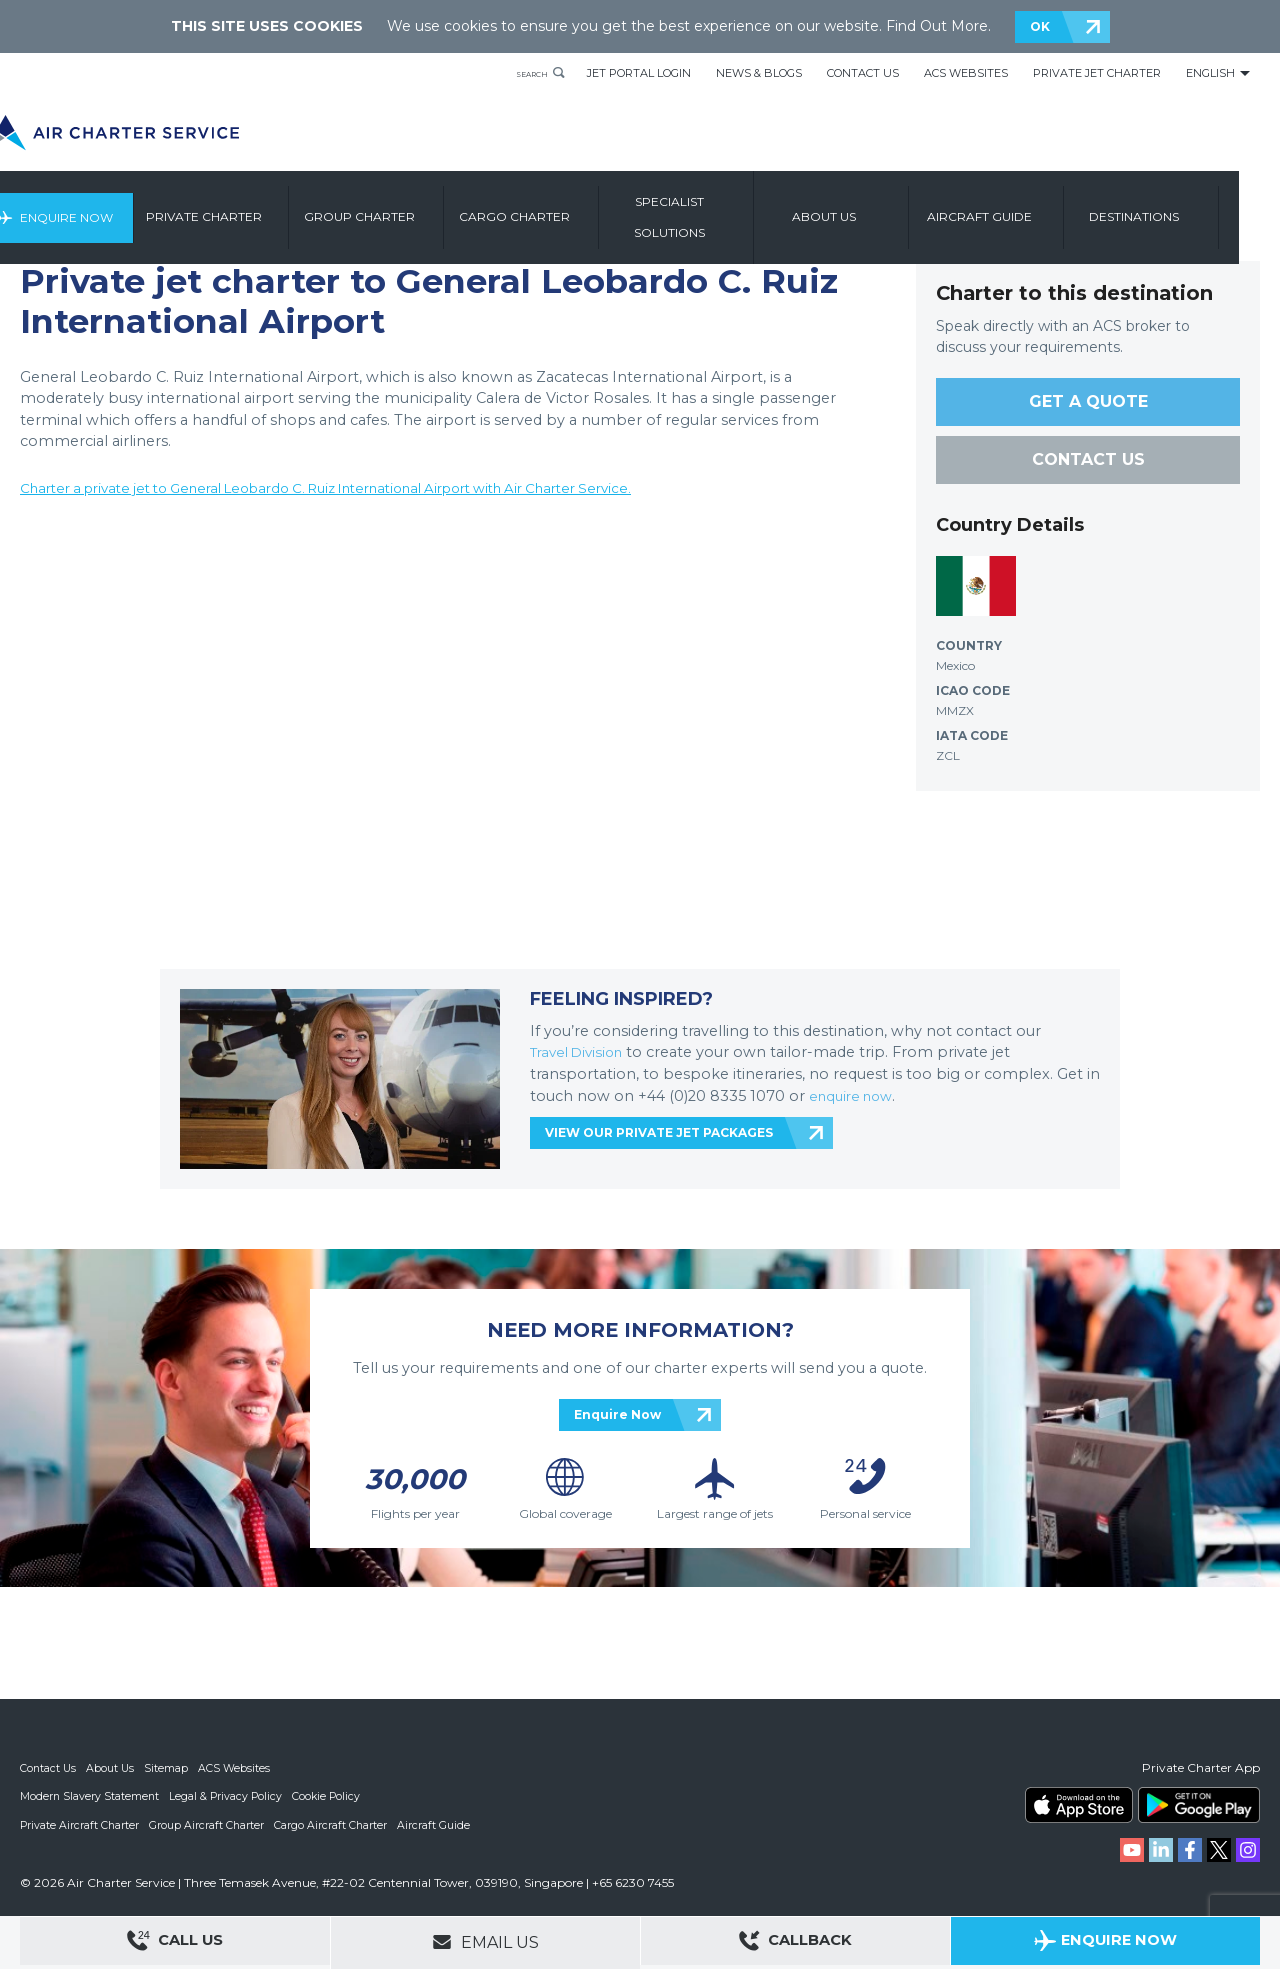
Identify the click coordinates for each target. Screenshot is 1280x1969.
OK (1040, 26)
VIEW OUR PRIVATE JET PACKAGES (659, 1132)
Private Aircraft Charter (80, 1824)
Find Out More (937, 26)
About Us (112, 1768)
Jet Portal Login (639, 73)
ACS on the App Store (1079, 1805)
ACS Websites (966, 73)
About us (872, 207)
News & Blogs (759, 73)
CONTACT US (1088, 459)
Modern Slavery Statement (90, 1796)
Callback (796, 1943)
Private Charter (252, 207)
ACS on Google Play (1199, 1805)
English (1210, 73)
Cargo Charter (562, 207)
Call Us (175, 1943)
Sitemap (169, 1768)
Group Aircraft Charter (209, 1824)
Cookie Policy (331, 1796)
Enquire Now (107, 207)
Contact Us (863, 73)
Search (522, 73)
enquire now (855, 1096)
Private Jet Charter (1097, 73)
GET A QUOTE (1088, 401)
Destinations (1182, 207)
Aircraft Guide (1027, 207)
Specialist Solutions (717, 207)
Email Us (485, 1942)
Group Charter (407, 207)
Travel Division (581, 1052)
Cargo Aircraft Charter (334, 1824)
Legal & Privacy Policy (228, 1796)
